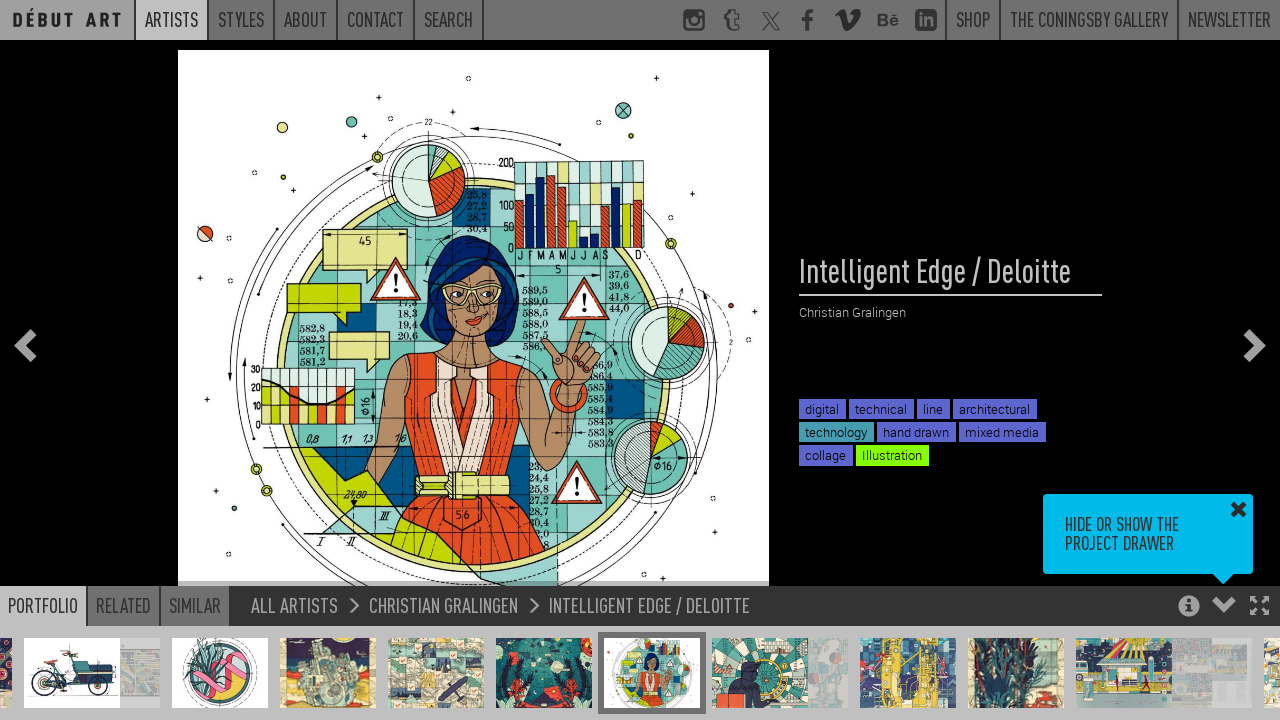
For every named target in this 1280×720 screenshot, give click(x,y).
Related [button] (123, 605)
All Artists (294, 604)
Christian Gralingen (443, 604)
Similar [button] (195, 605)
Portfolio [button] (43, 605)
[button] (1259, 607)
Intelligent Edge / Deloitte (649, 604)
